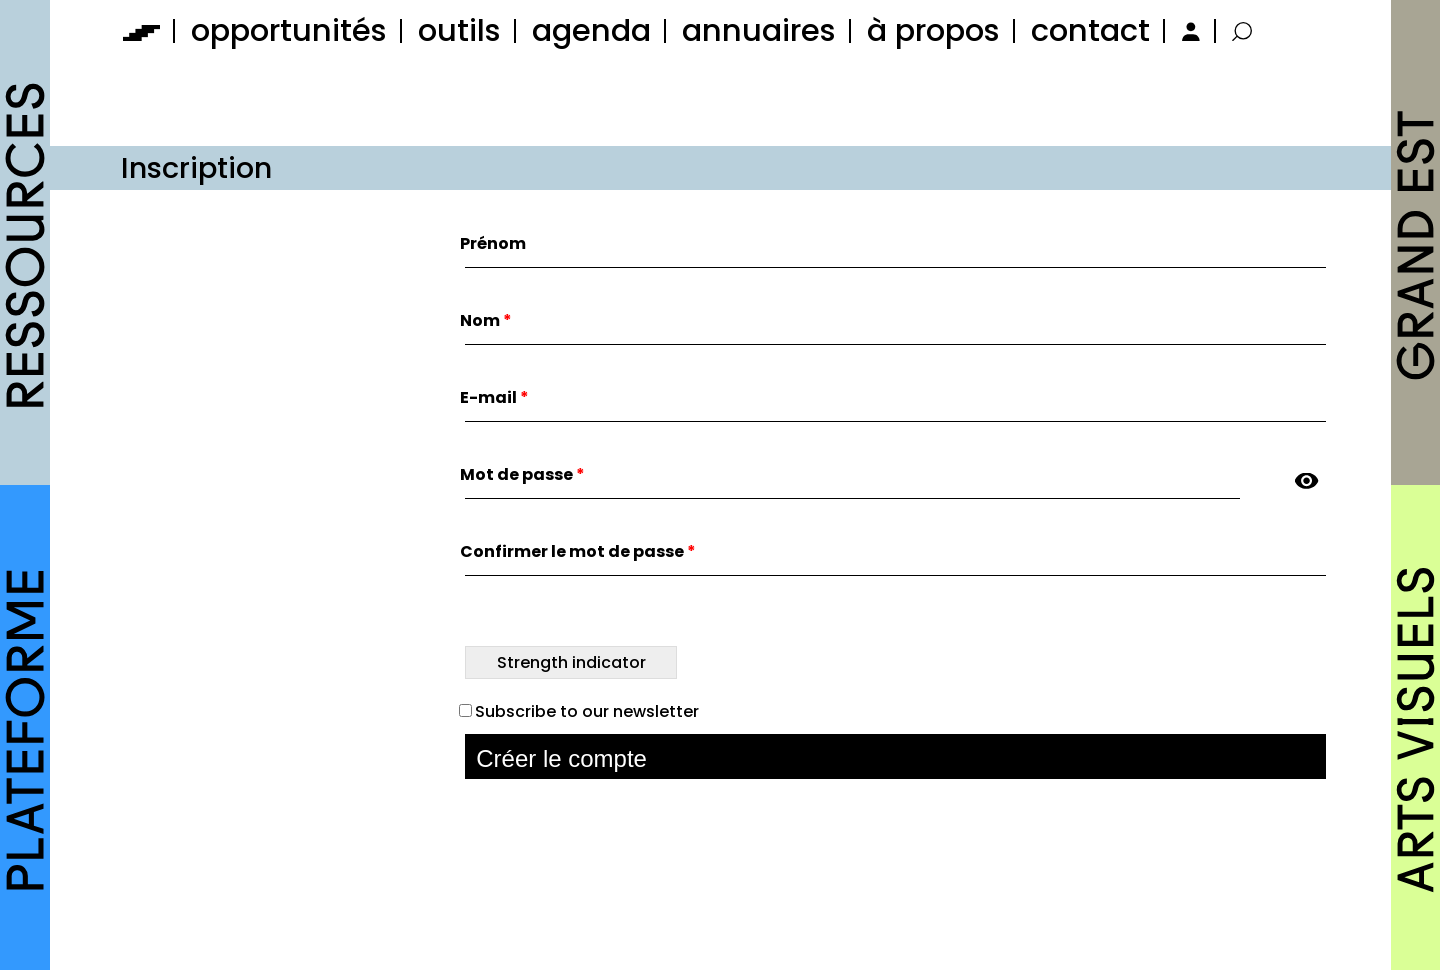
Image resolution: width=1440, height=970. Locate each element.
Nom (486, 320)
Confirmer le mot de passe (578, 551)
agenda (591, 30)
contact (1090, 30)
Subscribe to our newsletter (579, 711)
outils (459, 30)
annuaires (759, 30)
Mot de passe (522, 474)
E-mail (494, 397)
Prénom (493, 243)
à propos (933, 30)
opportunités (289, 30)
